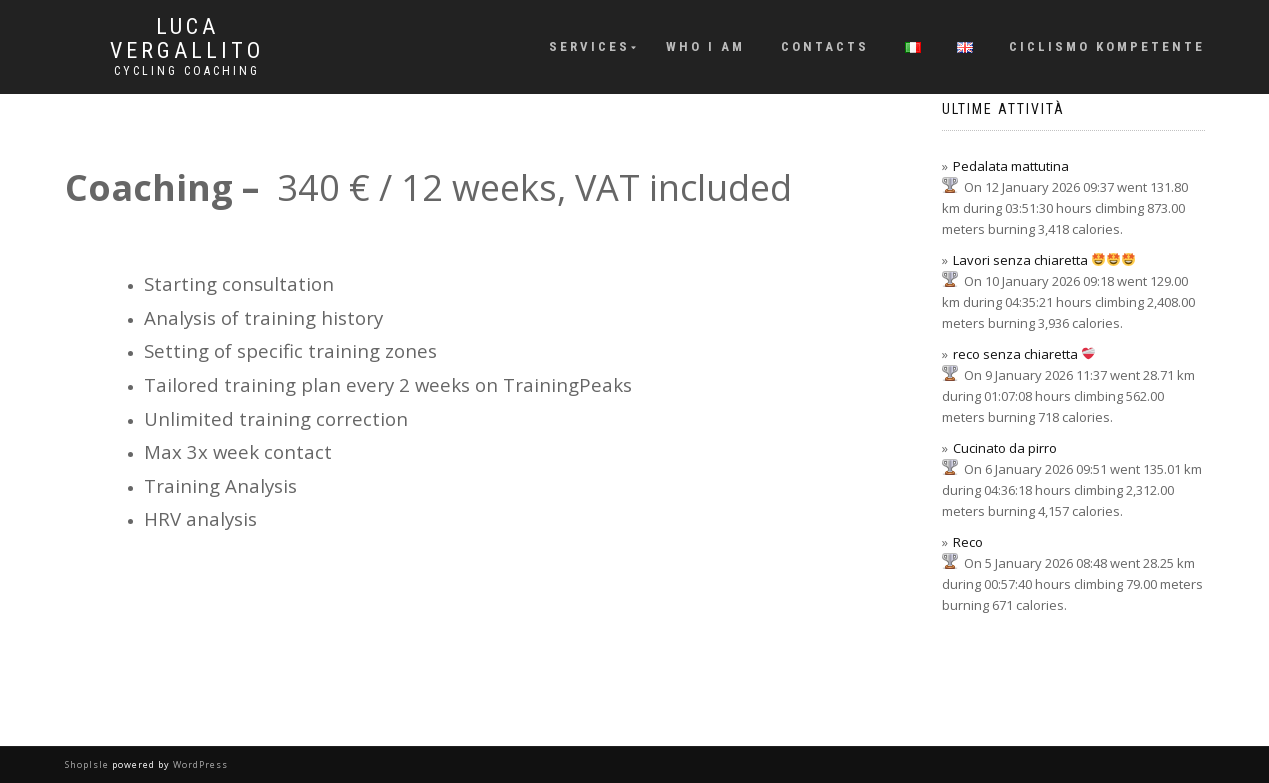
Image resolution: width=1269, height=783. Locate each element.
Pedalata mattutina (1011, 166)
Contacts (825, 46)
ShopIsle (88, 764)
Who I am (705, 46)
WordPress (199, 764)
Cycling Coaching (187, 71)
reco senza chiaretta (1024, 354)
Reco (968, 542)
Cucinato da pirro (1005, 448)
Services (589, 46)
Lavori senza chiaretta (1044, 260)
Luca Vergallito (187, 39)
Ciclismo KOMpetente (1107, 46)
